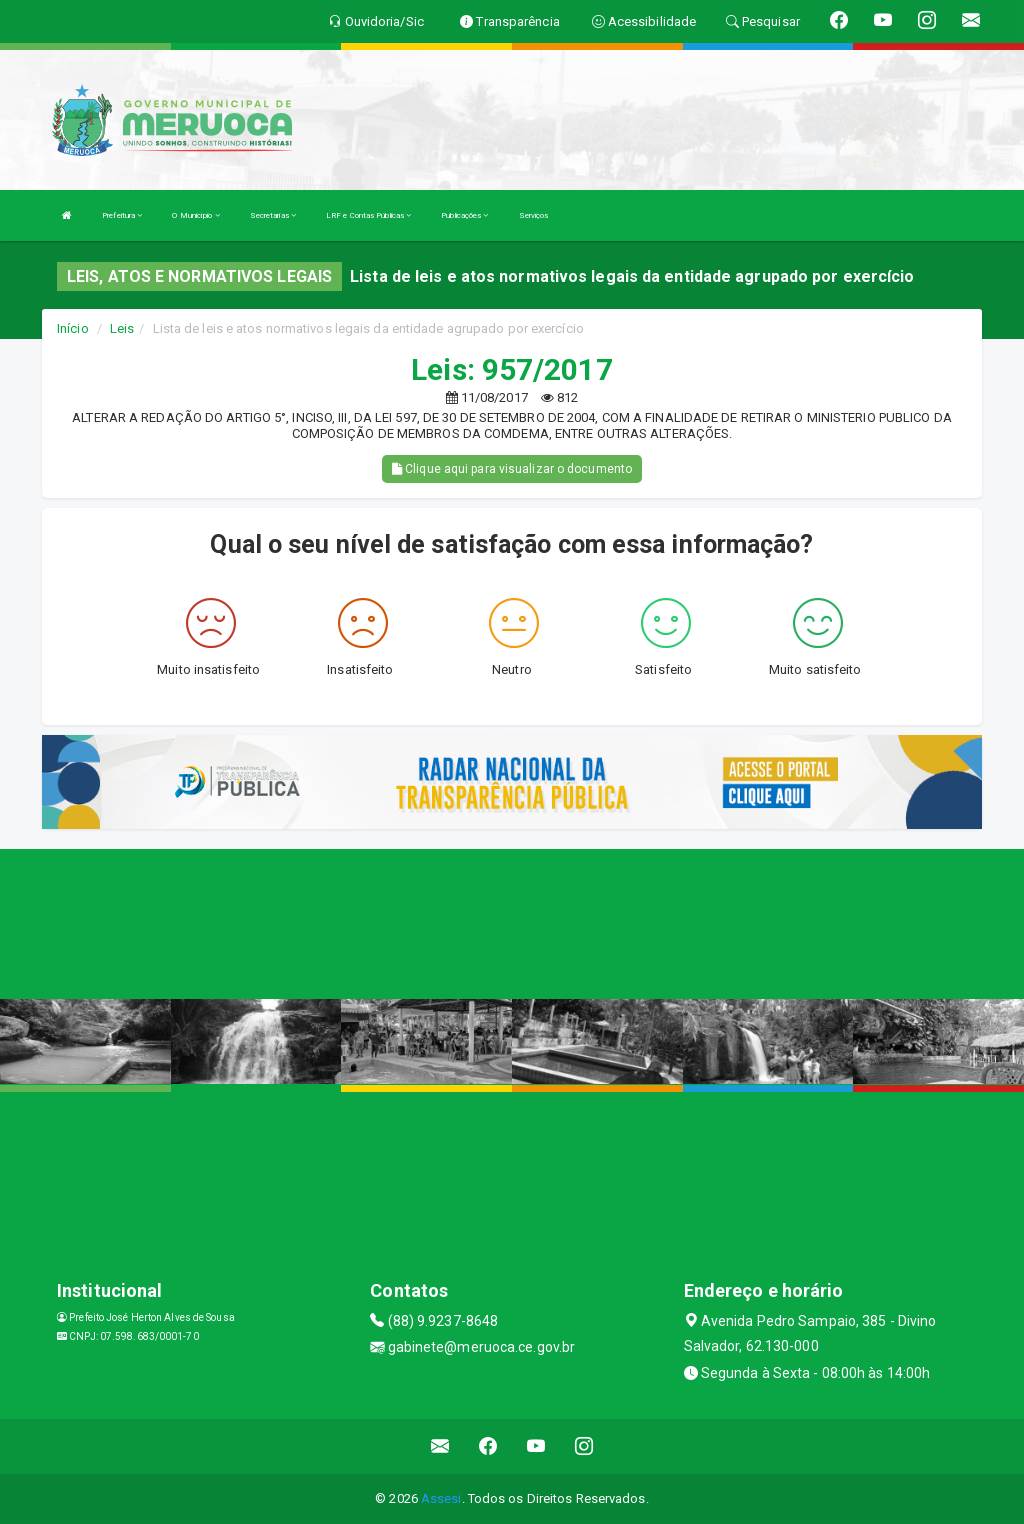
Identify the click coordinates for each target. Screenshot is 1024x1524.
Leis (122, 328)
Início (73, 328)
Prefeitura (122, 215)
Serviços (534, 215)
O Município (195, 215)
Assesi (441, 1498)
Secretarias (273, 215)
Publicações (464, 215)
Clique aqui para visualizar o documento (512, 469)
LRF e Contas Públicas (368, 215)
